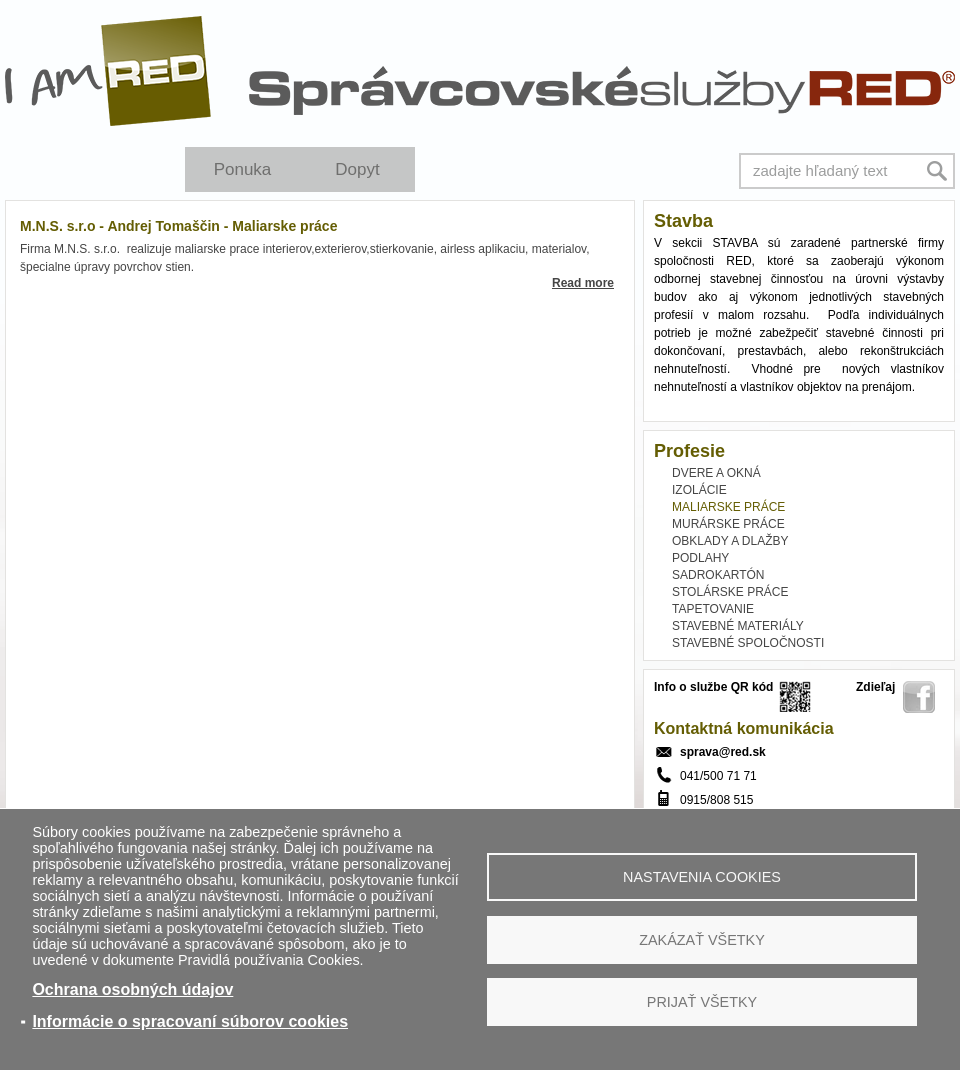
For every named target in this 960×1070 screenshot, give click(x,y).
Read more (583, 283)
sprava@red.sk (723, 752)
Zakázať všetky (702, 940)
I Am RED (109, 71)
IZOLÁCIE (699, 490)
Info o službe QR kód (713, 687)
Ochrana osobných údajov (132, 989)
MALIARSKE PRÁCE (728, 507)
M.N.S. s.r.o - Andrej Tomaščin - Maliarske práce (178, 226)
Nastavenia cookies (702, 877)
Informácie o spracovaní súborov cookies (190, 1021)
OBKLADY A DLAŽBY (730, 541)
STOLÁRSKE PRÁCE (730, 592)
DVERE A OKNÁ (716, 473)
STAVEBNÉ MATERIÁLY (738, 626)
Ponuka (243, 169)
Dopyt (357, 169)
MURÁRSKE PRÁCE (728, 524)
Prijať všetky (702, 1002)
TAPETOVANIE (713, 609)
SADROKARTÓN (718, 575)
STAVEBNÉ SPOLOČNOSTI (748, 643)
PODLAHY (700, 558)
